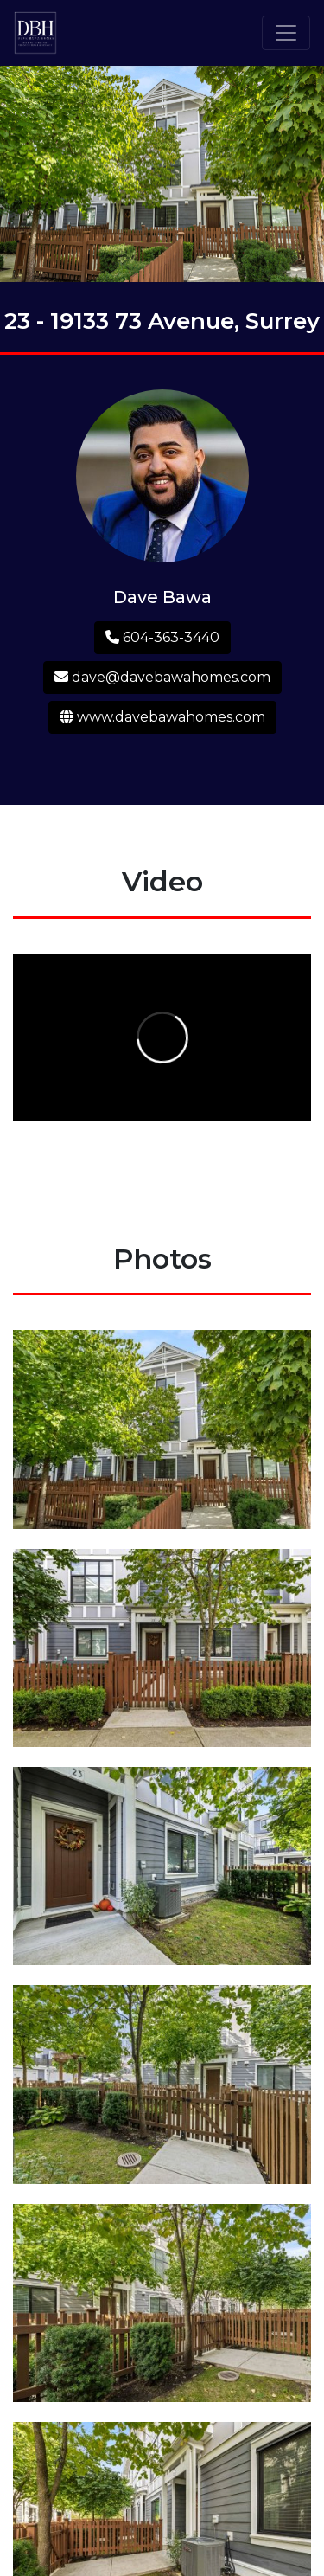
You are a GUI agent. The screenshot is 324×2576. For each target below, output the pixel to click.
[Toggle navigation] (286, 33)
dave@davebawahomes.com (162, 677)
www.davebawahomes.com (162, 717)
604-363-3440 (162, 637)
